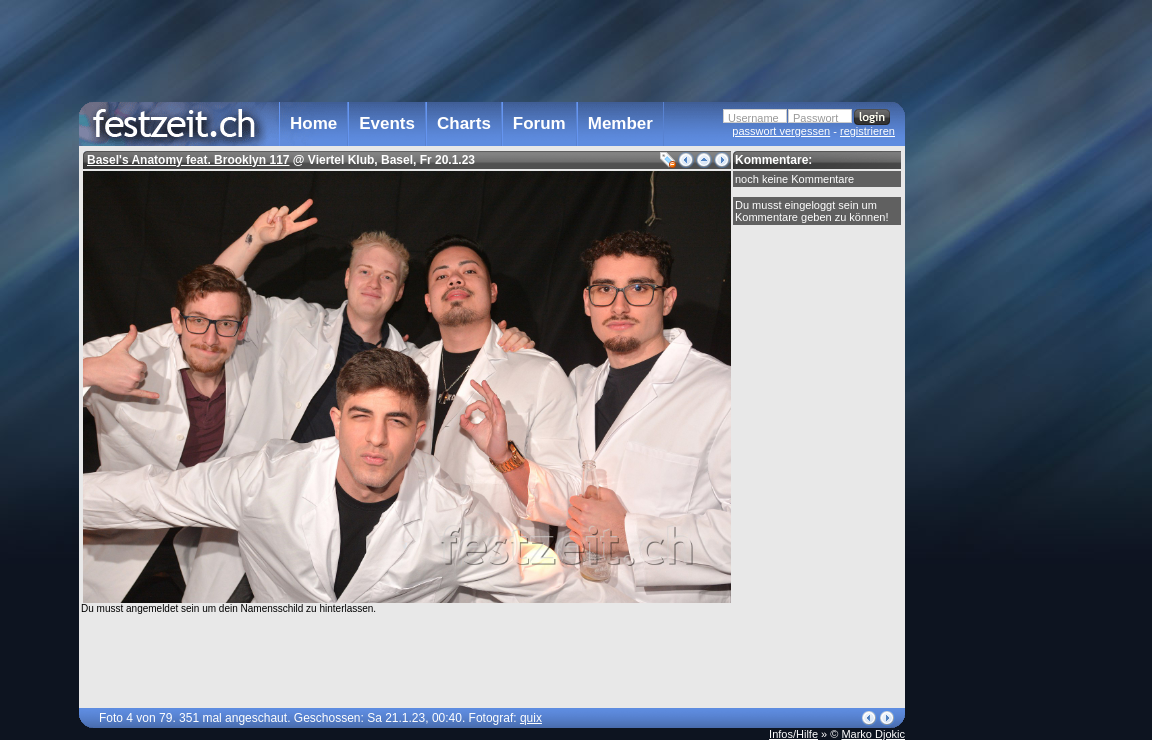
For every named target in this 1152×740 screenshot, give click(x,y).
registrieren (867, 131)
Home (313, 123)
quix (531, 718)
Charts (464, 123)
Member (620, 123)
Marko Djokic (873, 734)
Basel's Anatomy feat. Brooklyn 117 (188, 160)
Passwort (815, 118)
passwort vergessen (781, 131)
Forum (539, 123)
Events (387, 123)
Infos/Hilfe (793, 734)
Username (753, 118)
